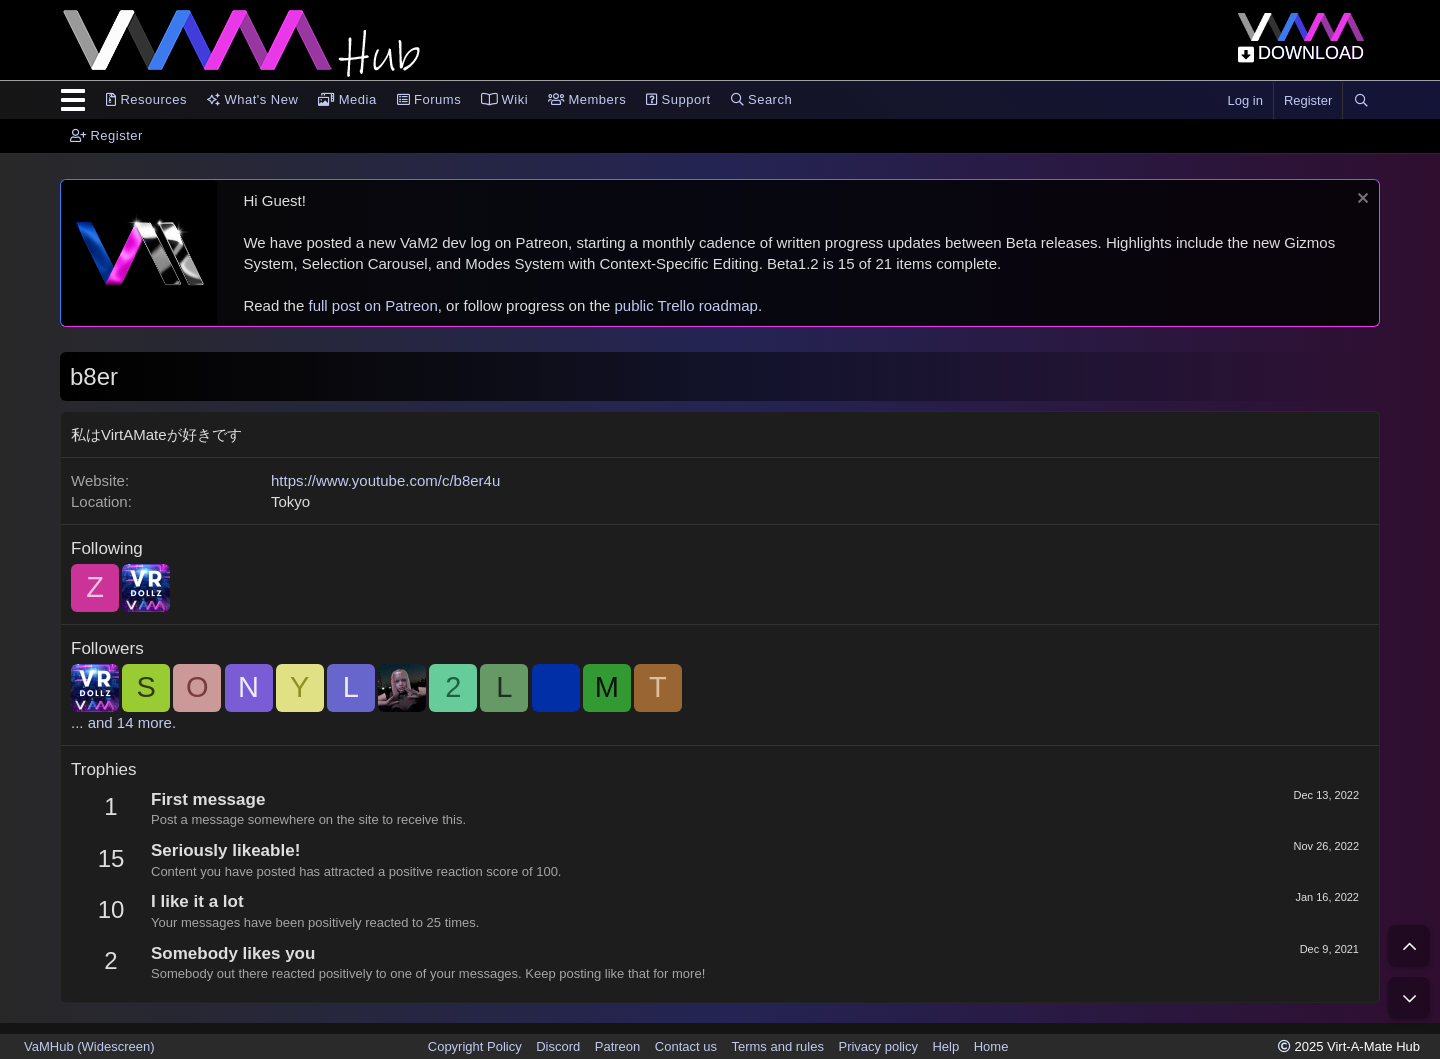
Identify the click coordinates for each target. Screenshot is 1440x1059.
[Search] (1361, 101)
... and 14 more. (123, 722)
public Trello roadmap (686, 305)
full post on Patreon (372, 305)
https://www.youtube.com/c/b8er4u (385, 480)
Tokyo (290, 501)
